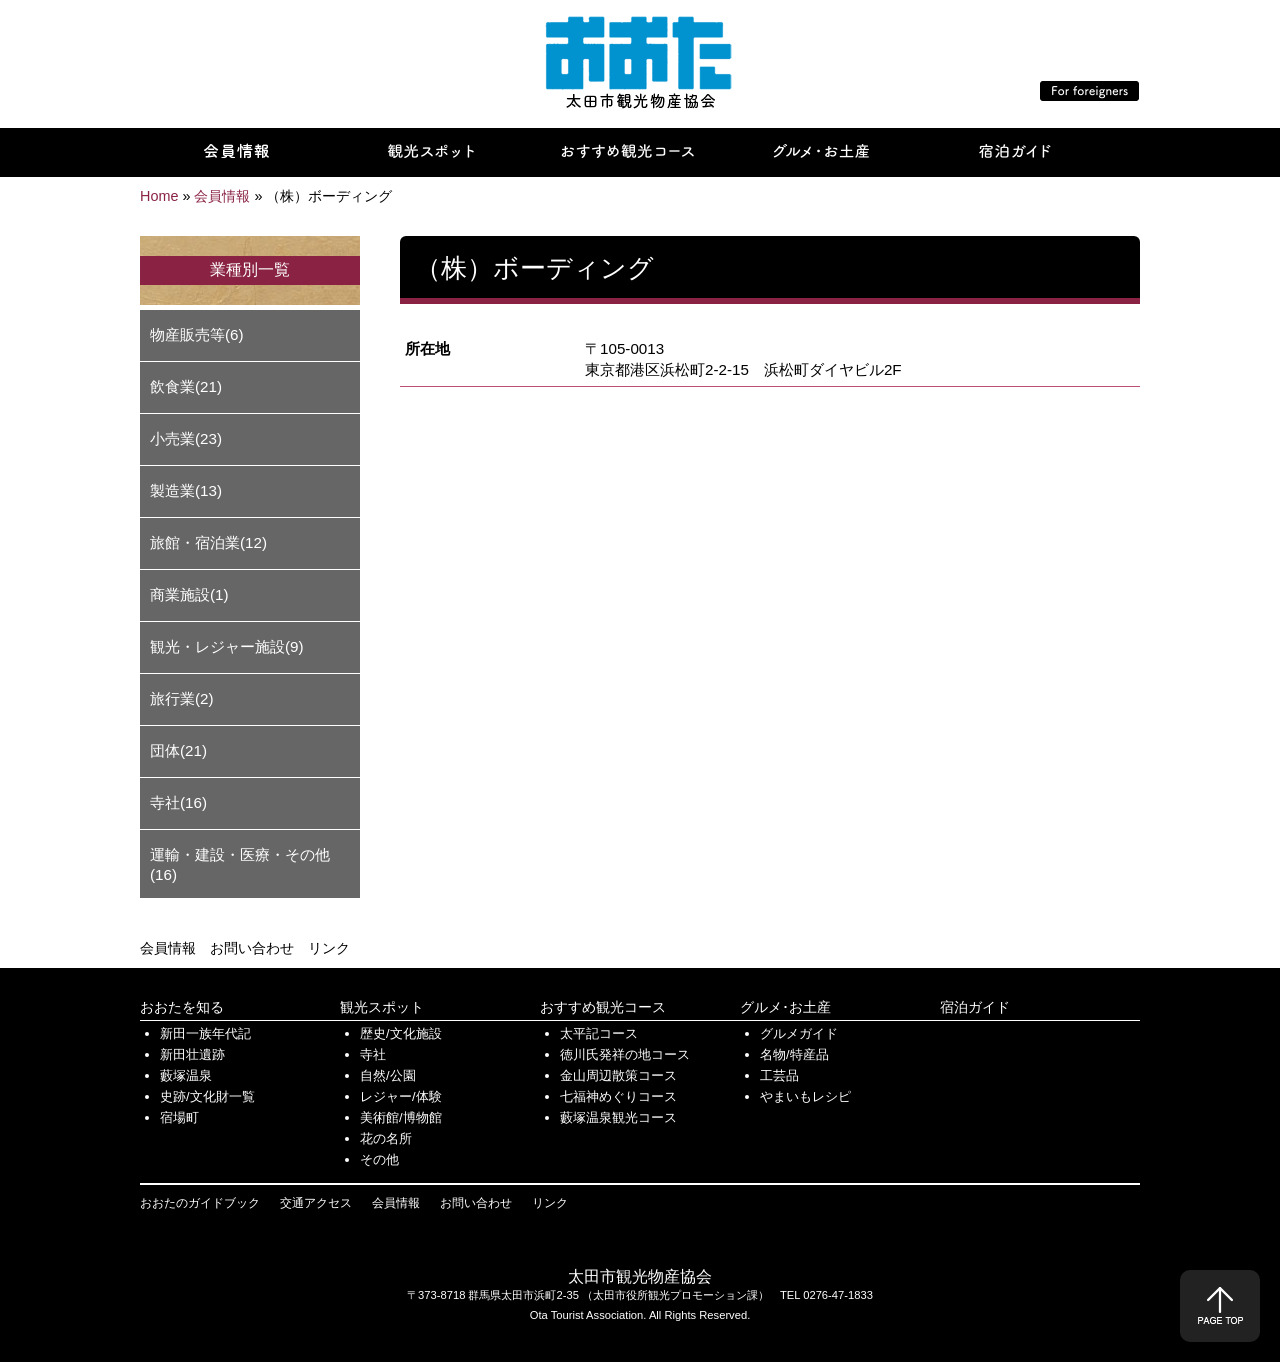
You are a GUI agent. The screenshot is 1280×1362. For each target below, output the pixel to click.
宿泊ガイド (975, 1007)
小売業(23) (186, 438)
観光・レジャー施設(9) (227, 646)
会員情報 (168, 948)
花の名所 (386, 1138)
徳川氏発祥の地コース (625, 1054)
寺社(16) (178, 802)
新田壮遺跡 (192, 1054)
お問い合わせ (252, 948)
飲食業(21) (186, 386)
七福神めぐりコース (618, 1096)
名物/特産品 (794, 1054)
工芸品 (779, 1075)
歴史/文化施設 (401, 1033)
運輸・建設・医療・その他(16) (240, 864)
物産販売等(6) (197, 334)
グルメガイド (799, 1033)
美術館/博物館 (401, 1117)
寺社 (373, 1054)
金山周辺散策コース (618, 1075)
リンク (329, 948)
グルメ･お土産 (785, 1007)
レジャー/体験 (401, 1096)
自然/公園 (388, 1075)
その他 (379, 1159)
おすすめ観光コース (603, 1007)
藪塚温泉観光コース (618, 1117)
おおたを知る (182, 1007)
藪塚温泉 (186, 1075)
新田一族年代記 (205, 1033)
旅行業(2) (182, 698)
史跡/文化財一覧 (207, 1096)
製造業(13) (186, 490)
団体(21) (178, 750)
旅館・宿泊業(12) (208, 542)
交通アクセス (316, 1203)
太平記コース (599, 1033)
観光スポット (382, 1007)
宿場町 (179, 1117)
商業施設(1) (189, 594)
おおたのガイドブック (200, 1203)
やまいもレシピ (805, 1096)
